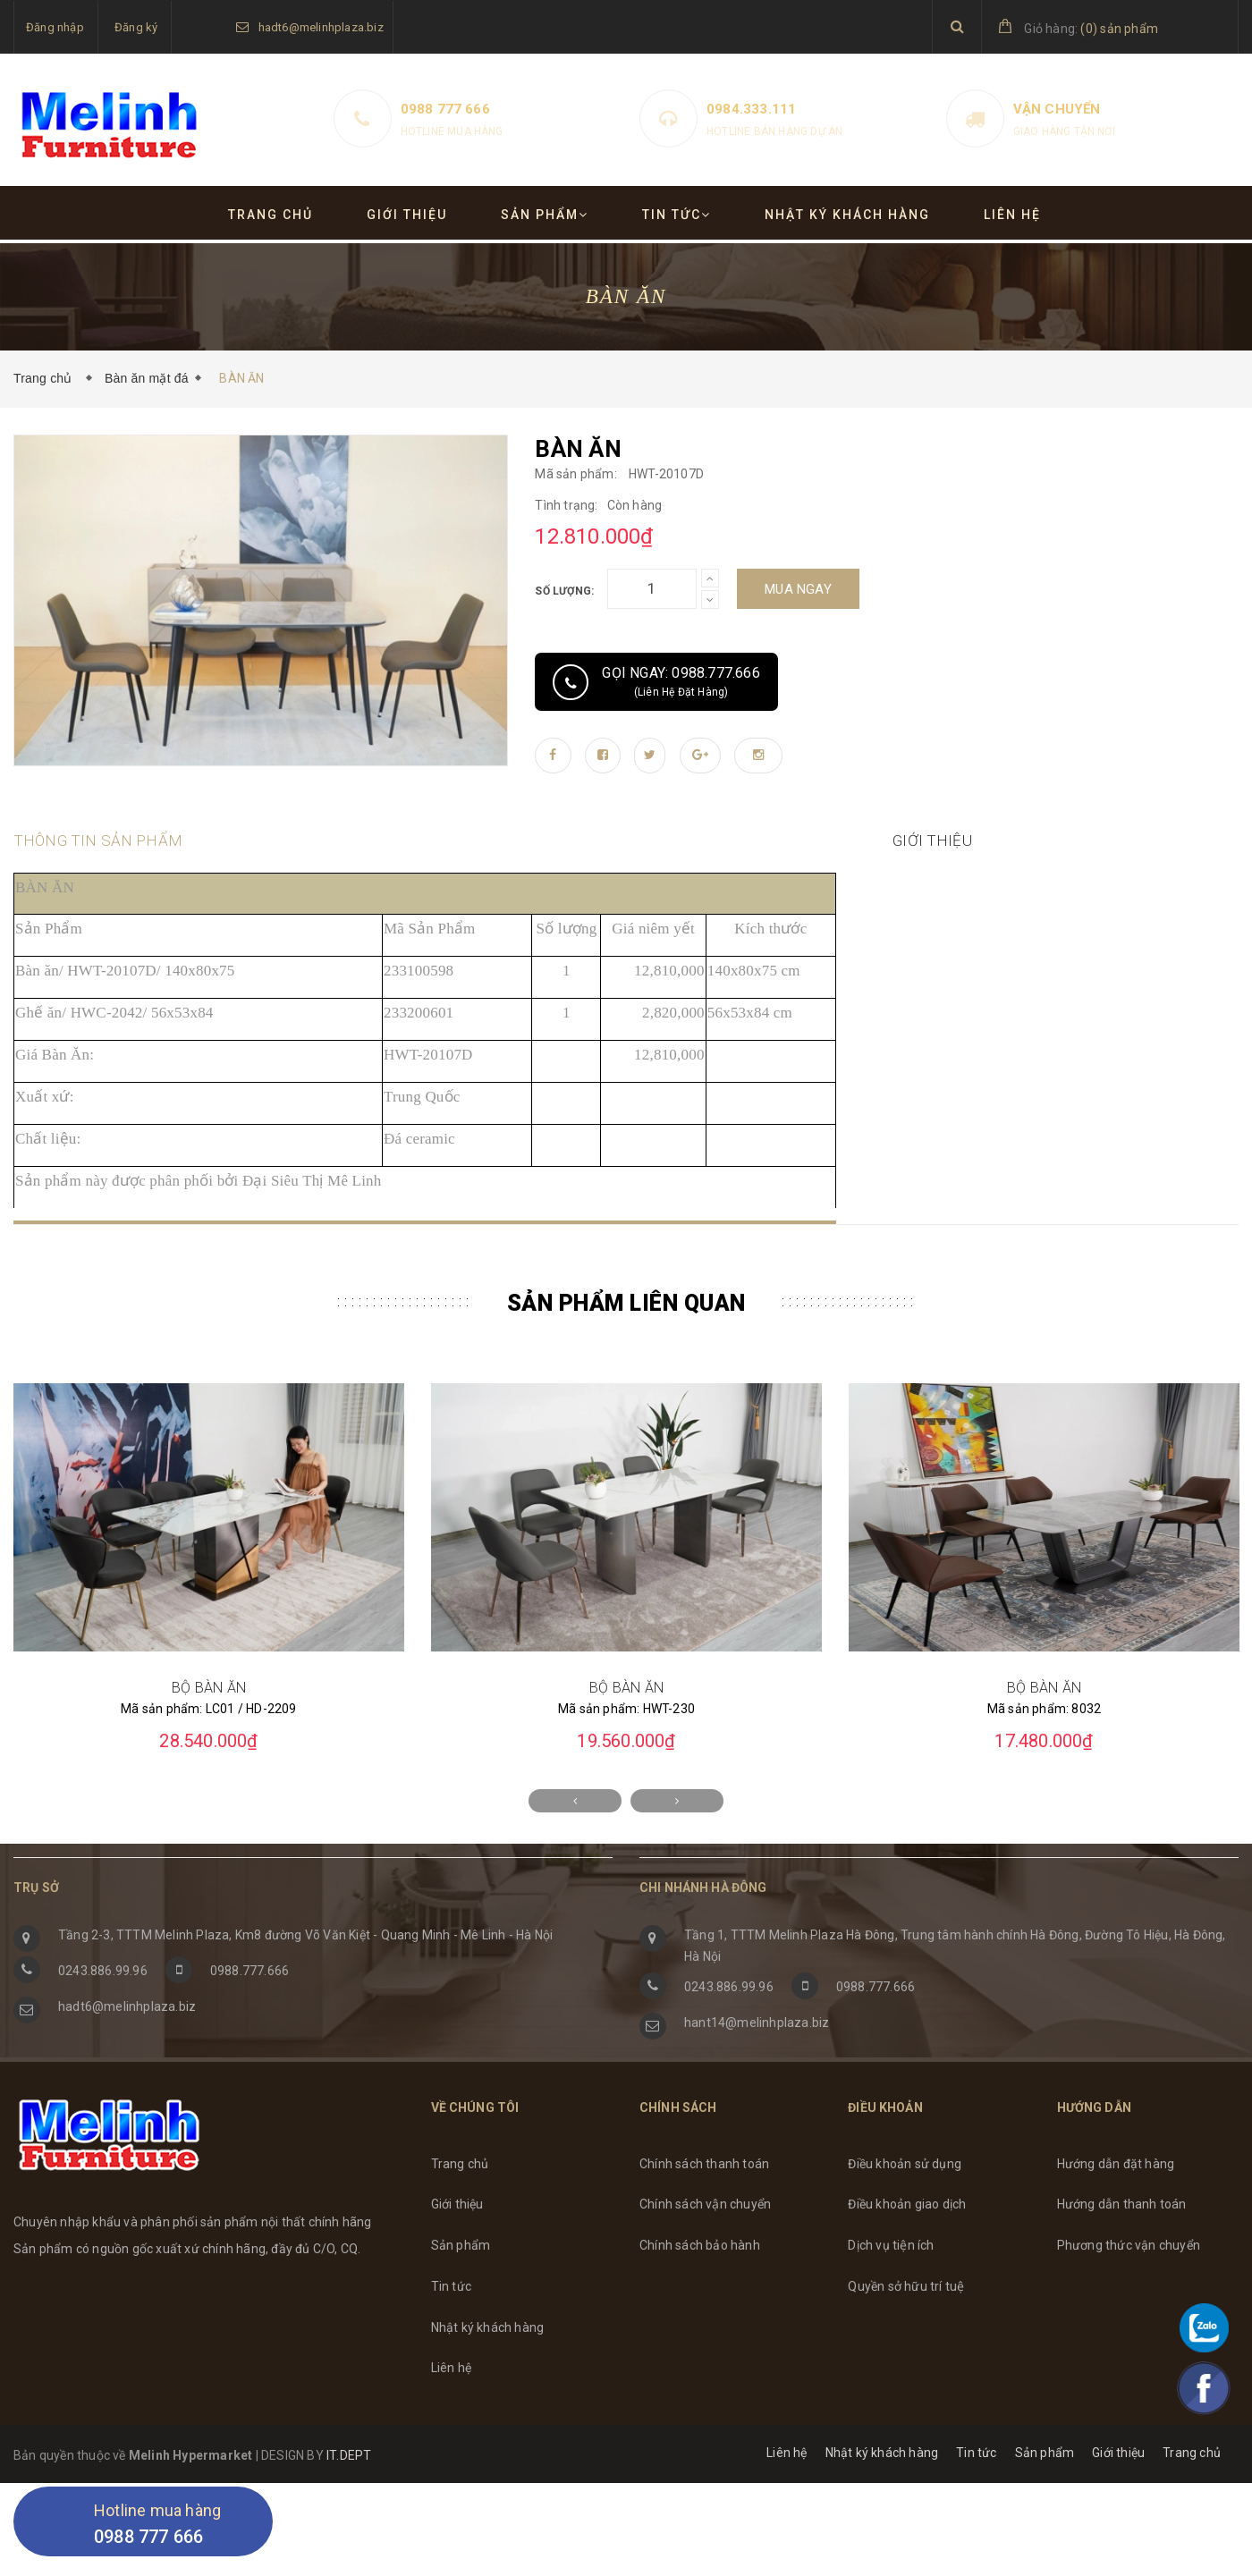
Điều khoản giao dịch (907, 2255)
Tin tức (676, 214)
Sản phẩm (544, 214)
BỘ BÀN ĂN (209, 1738)
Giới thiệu (407, 214)
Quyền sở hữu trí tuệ (906, 2337)
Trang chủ (270, 214)
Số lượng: (564, 591)
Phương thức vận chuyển (1128, 2296)
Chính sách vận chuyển (705, 2255)
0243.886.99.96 (103, 2021)
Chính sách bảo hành (699, 2296)
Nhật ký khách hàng (847, 214)
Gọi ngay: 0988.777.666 (656, 682)
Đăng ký (135, 27)
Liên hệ (1012, 214)
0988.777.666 (249, 2021)
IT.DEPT (348, 2506)
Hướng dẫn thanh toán (1122, 2255)
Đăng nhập (55, 27)
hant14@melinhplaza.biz (756, 2072)
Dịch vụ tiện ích (891, 2296)
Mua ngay (798, 589)
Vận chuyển (1057, 109)
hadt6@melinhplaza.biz (321, 27)
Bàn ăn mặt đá (147, 378)
